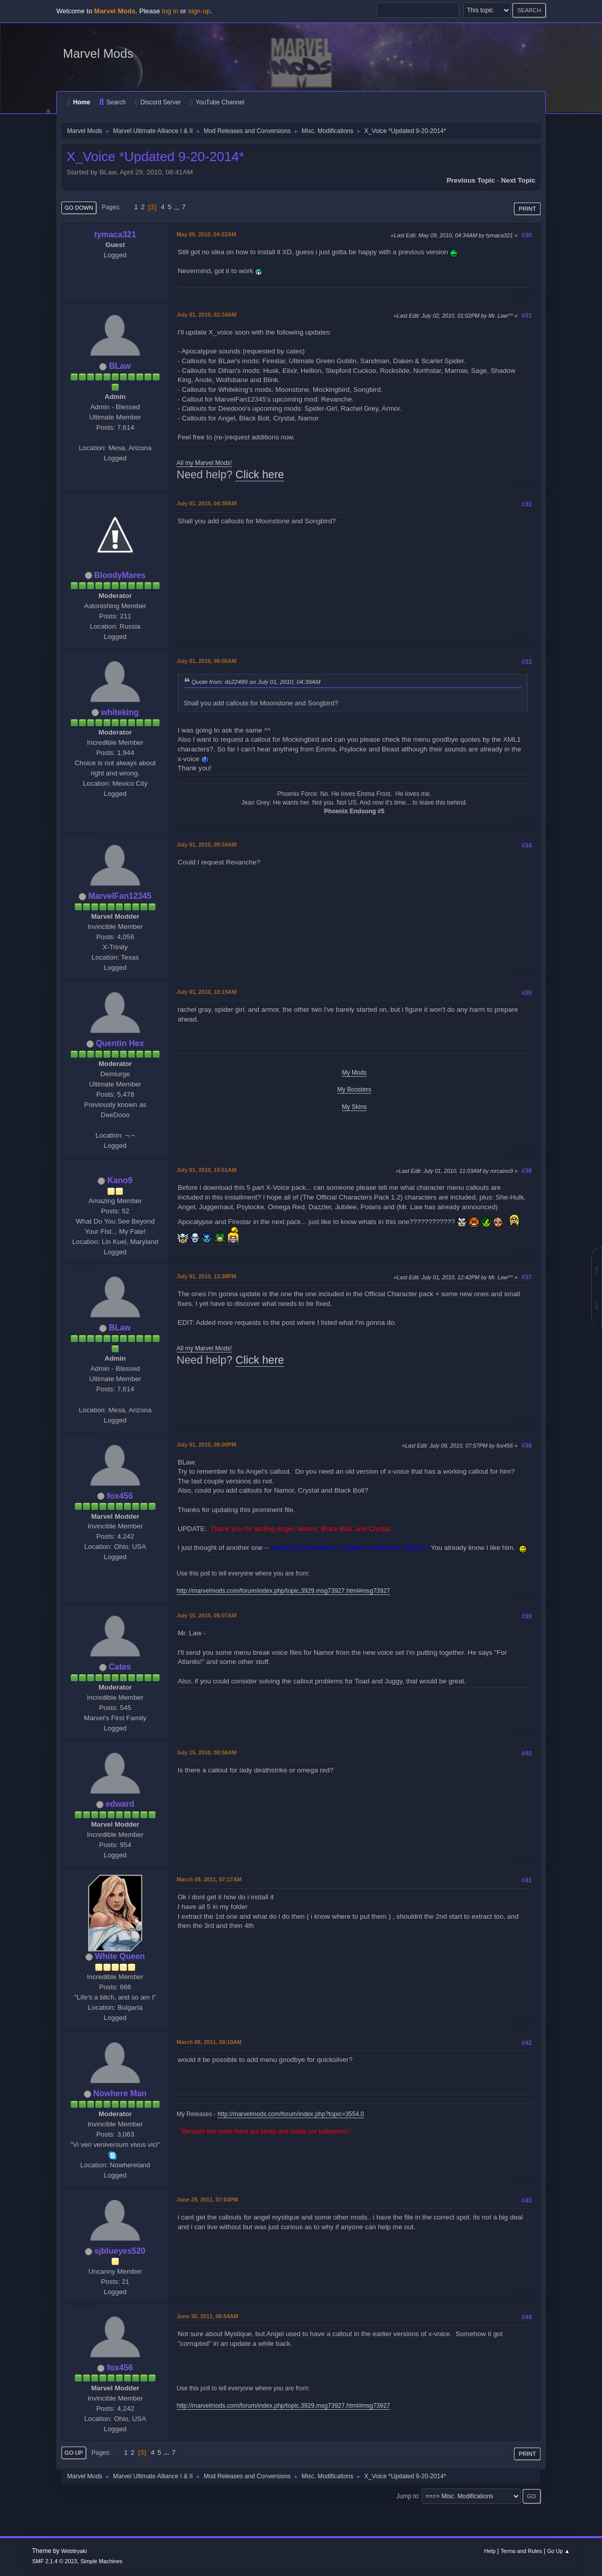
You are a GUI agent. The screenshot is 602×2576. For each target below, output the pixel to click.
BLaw (120, 366)
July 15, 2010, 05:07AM (206, 1615)
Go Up (73, 2453)
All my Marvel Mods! (204, 463)
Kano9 (120, 1180)
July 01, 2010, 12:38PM (206, 1276)
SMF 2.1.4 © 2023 (54, 2561)
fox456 (120, 1496)
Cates (120, 1666)
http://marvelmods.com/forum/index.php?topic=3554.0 (291, 2114)
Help (490, 2551)
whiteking (120, 712)
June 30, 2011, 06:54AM (207, 2316)
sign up (199, 11)
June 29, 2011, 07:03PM (207, 2199)
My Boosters (354, 1089)
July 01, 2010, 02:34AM (206, 315)
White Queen (120, 1956)
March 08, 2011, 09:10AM (209, 2042)
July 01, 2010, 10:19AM (206, 992)
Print (527, 209)
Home (79, 102)
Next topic (518, 180)
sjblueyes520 (119, 2251)
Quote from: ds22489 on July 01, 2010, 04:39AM (255, 681)
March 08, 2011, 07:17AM (209, 1879)
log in (170, 11)
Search (112, 102)
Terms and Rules (521, 2551)
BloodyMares (119, 575)
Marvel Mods (98, 53)
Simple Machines (101, 2561)
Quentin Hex (120, 1043)
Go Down (78, 208)
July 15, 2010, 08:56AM (206, 1752)
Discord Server (158, 102)
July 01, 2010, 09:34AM (206, 844)
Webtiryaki (74, 2551)
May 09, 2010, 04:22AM (206, 234)
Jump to (407, 2496)
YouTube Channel (217, 102)
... (178, 207)
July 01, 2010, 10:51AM (206, 1170)
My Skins (354, 1107)
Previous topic (470, 180)
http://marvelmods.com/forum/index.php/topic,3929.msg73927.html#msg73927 (283, 1590)
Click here (259, 475)
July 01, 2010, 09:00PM (206, 1444)
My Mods (354, 1072)
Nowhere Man (119, 2093)
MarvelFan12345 (120, 896)
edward (119, 1804)
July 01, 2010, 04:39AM (206, 503)
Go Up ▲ (558, 2551)
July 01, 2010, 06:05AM (206, 661)
